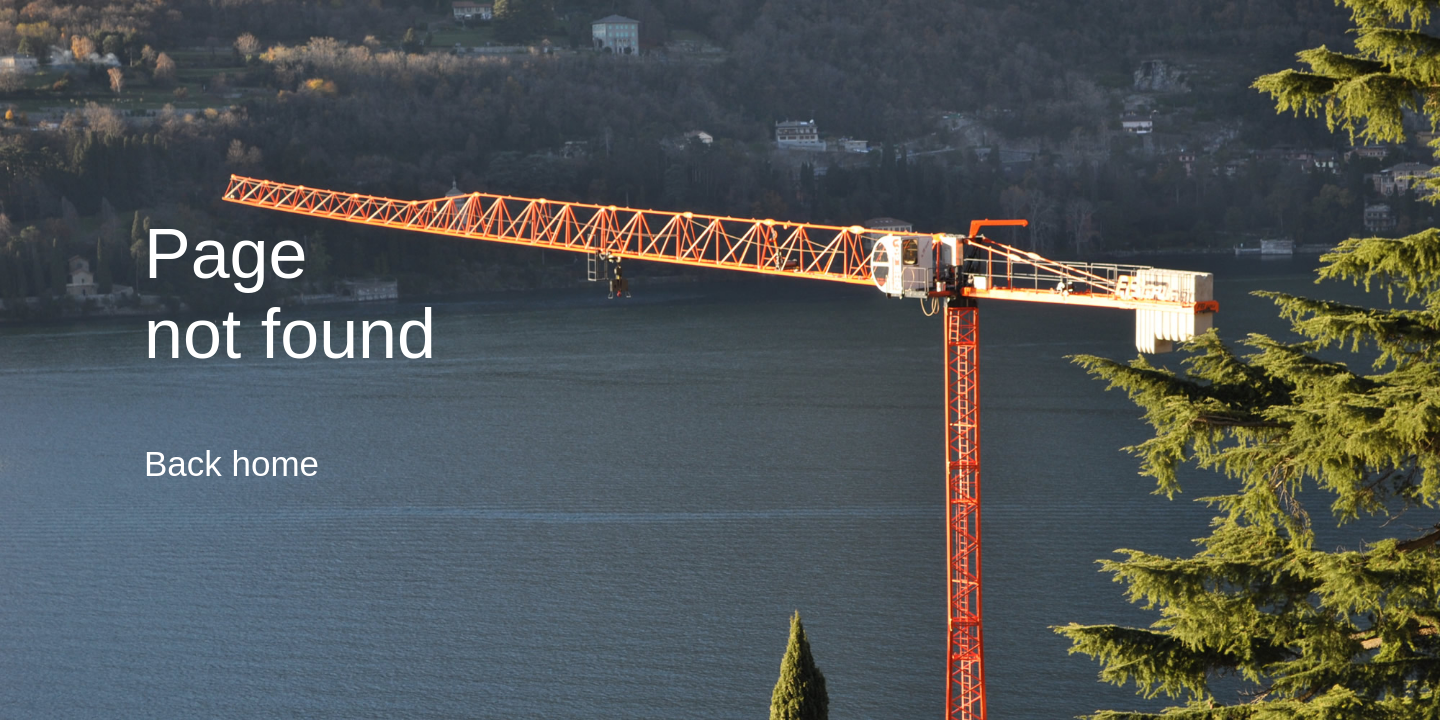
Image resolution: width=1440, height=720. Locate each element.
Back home (231, 463)
